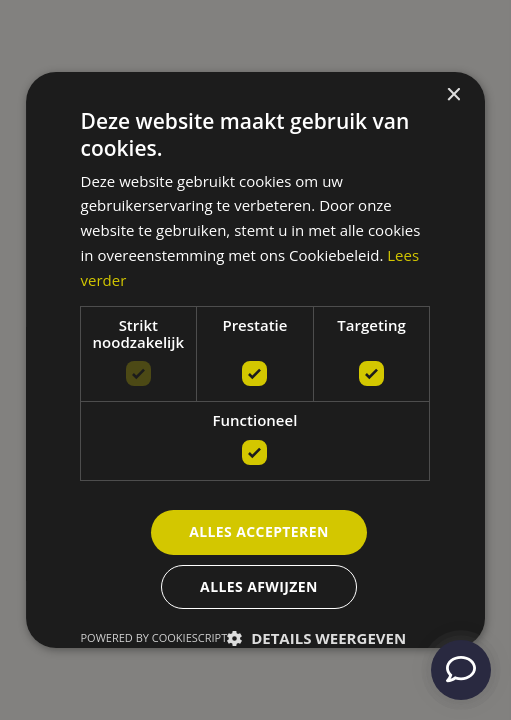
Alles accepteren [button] (259, 531)
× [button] (452, 95)
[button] (316, 638)
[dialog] (256, 360)
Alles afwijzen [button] (259, 586)
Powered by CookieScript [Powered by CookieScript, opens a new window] (154, 637)
